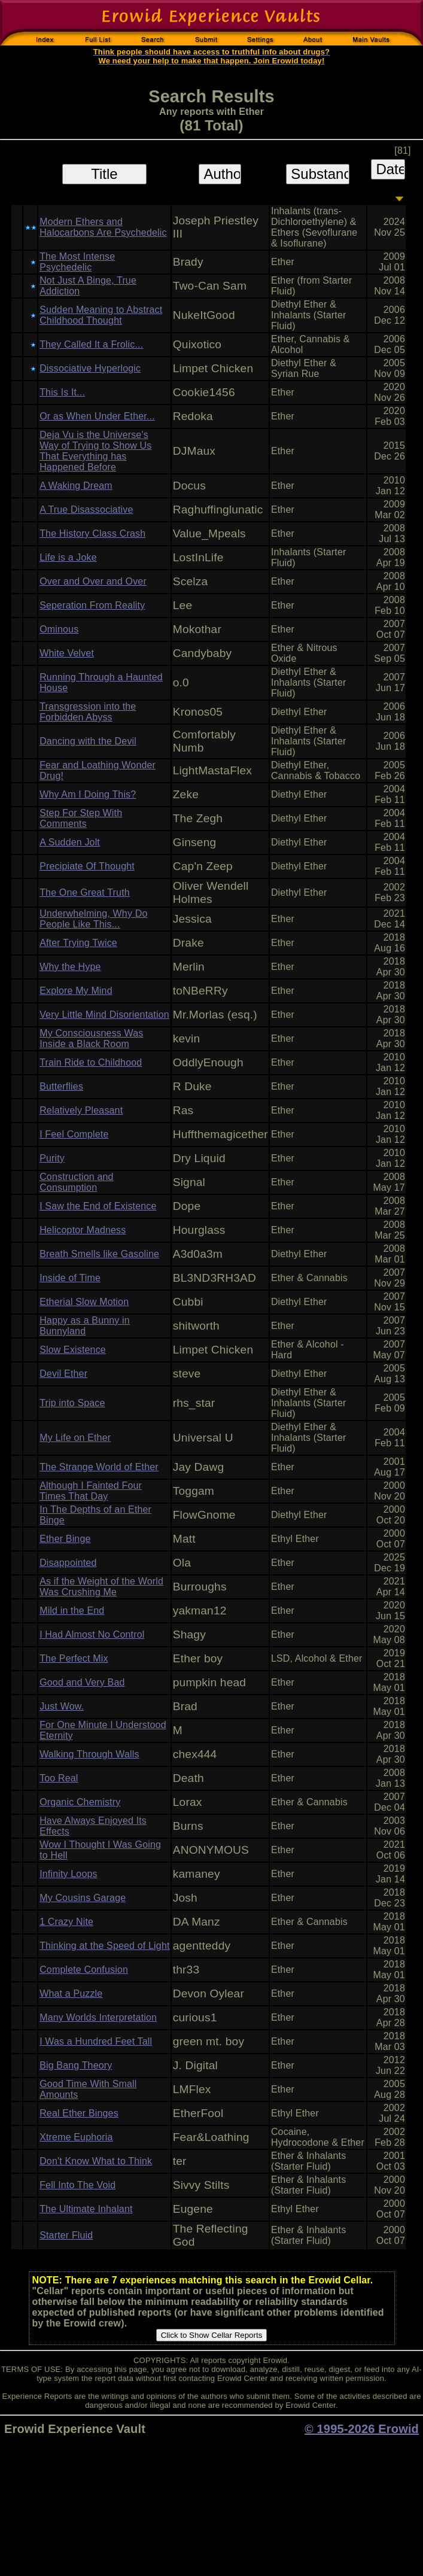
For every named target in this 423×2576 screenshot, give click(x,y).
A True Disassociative (86, 509)
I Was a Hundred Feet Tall (95, 2041)
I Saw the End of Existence (97, 1206)
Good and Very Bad (81, 1682)
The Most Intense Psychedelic (77, 261)
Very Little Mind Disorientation (104, 1014)
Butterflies (61, 1086)
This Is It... (62, 392)
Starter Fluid (66, 2235)
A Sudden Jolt (69, 842)
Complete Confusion (83, 1969)
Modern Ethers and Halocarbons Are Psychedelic (102, 227)
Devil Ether (63, 1373)
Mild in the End (71, 1610)
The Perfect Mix (73, 1658)
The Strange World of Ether (99, 1467)
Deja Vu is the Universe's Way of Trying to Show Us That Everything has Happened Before (95, 451)
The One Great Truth (84, 892)
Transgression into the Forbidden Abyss (87, 711)
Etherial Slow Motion (84, 1302)
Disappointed (67, 1563)
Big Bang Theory (75, 2065)
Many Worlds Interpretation (98, 2017)
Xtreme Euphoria (75, 2137)
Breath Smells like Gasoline (99, 1254)
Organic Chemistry (79, 1802)
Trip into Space (72, 1403)
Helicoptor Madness (82, 1230)
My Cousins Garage (82, 1898)
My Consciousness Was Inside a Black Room (91, 1038)
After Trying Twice (78, 943)
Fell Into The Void (77, 2185)
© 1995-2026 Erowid (362, 2428)
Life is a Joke (68, 557)
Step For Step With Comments (80, 818)
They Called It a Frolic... (91, 344)
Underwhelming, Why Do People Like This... (93, 918)
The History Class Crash (92, 533)
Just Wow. (61, 1706)
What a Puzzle (70, 1993)
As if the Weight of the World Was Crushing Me (101, 1586)
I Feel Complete (73, 1134)
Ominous (58, 629)
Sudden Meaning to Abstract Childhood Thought (100, 315)
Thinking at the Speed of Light (104, 1946)
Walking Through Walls (89, 1754)
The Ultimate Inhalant (85, 2209)
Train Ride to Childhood (90, 1062)
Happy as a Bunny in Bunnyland (84, 1325)
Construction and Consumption (76, 1182)
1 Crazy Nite (66, 1922)
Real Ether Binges (78, 2113)
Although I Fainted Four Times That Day (90, 1490)
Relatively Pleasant (81, 1110)
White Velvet (66, 653)
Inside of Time (70, 1278)
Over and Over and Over (93, 581)
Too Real (58, 1778)
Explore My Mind (75, 991)
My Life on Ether (75, 1438)
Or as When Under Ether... (97, 416)
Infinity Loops (68, 1874)
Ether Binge (64, 1539)
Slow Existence (72, 1350)
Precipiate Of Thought (87, 866)
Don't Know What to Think (95, 2161)
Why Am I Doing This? (87, 794)
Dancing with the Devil (87, 741)
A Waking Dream (75, 485)
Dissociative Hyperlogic (90, 368)
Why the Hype (70, 967)
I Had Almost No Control (91, 1634)
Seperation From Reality (92, 605)
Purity (52, 1158)
